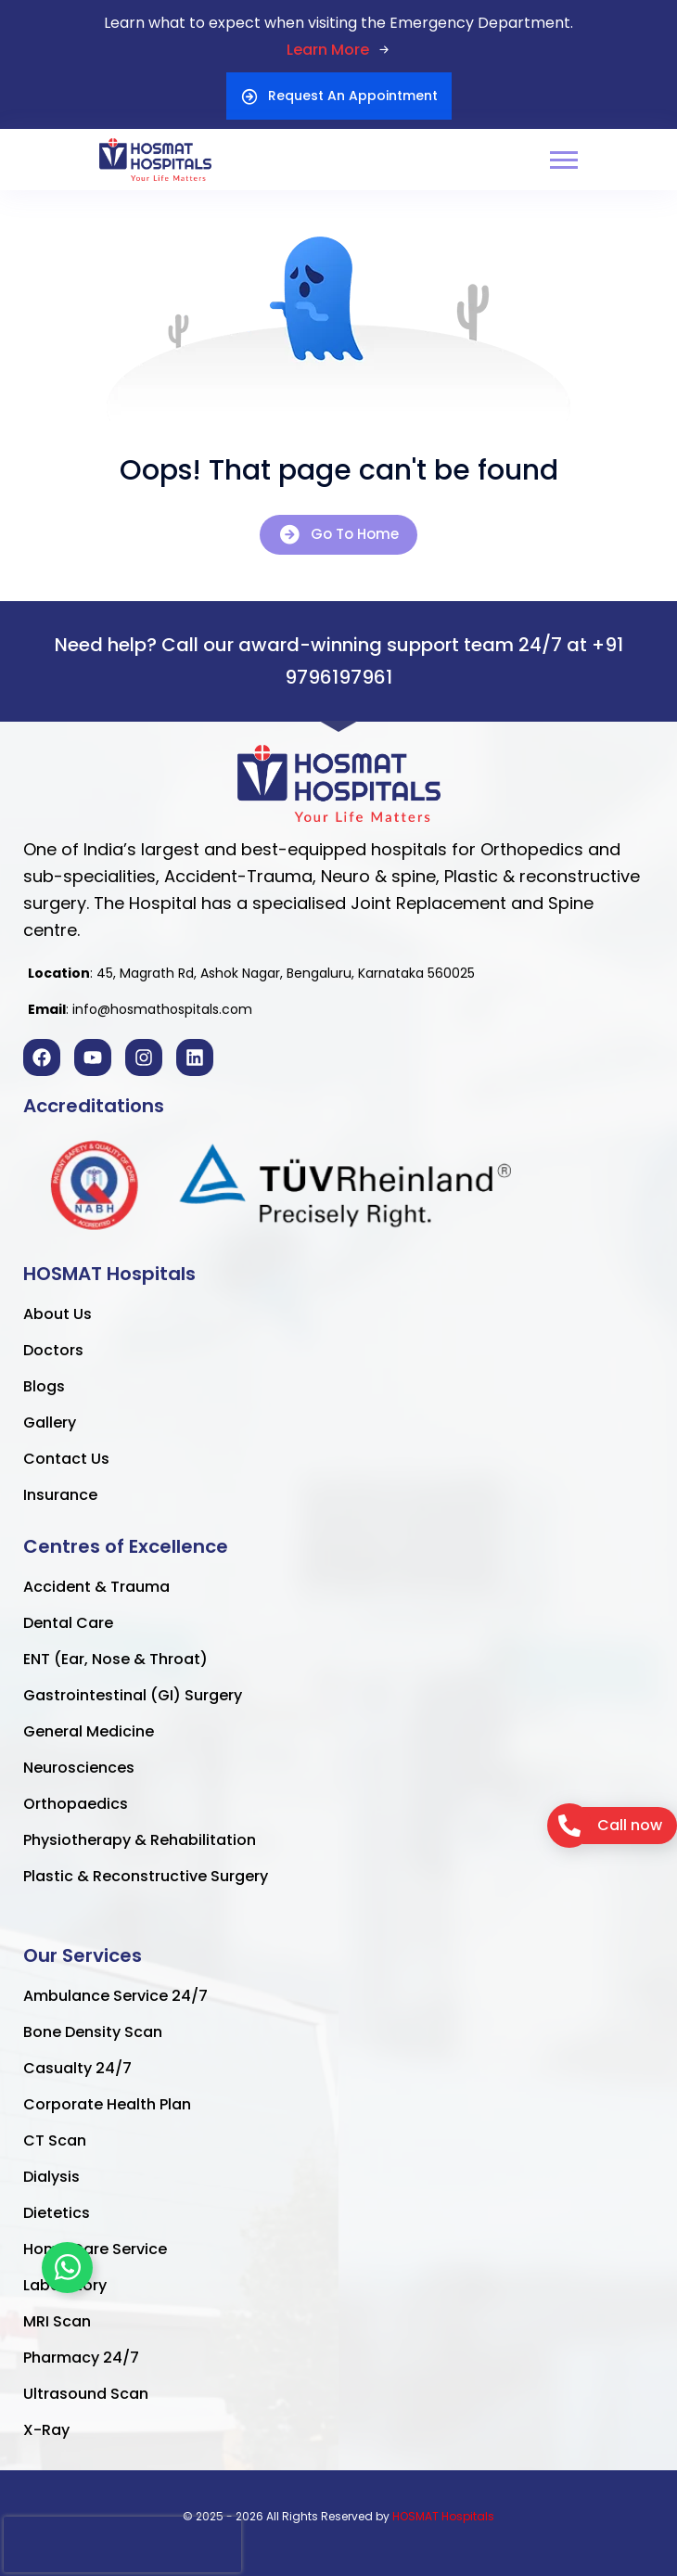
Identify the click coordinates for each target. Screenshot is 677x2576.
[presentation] (122, 2544)
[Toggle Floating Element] (67, 2267)
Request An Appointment (339, 96)
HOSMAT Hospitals (443, 2516)
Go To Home (338, 534)
